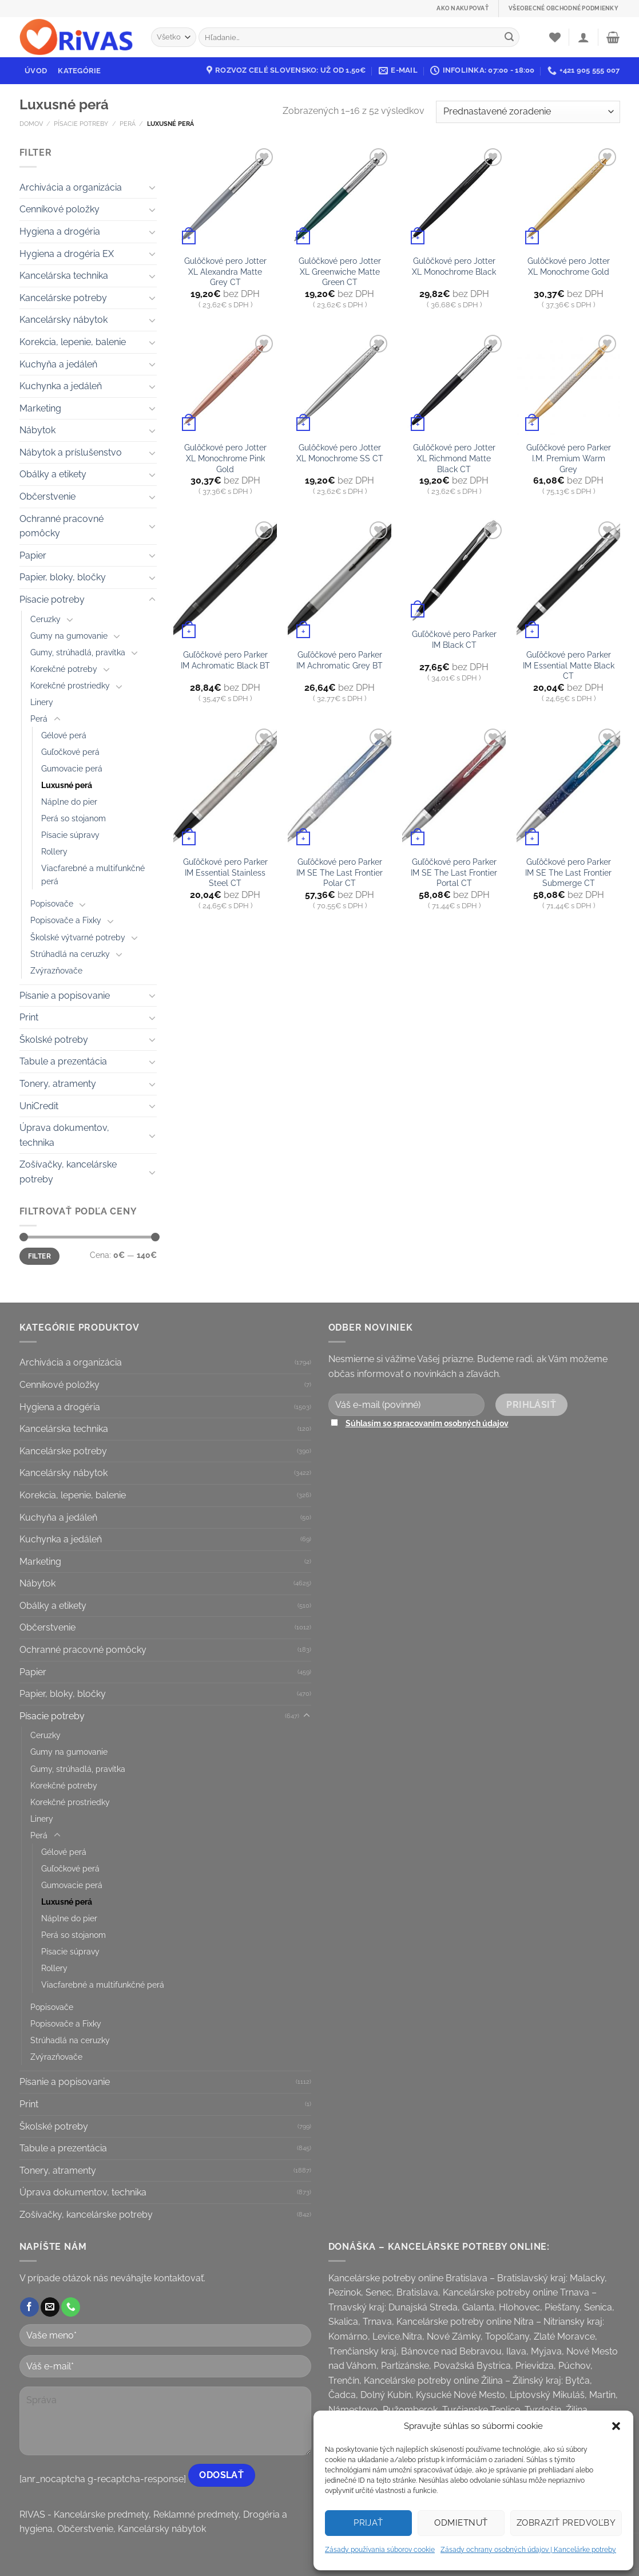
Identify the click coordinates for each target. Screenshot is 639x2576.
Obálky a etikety (52, 474)
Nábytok (37, 430)
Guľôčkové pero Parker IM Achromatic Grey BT (339, 660)
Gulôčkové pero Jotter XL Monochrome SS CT (339, 452)
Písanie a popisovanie (64, 995)
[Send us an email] (50, 2307)
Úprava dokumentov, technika (64, 1135)
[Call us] (70, 2307)
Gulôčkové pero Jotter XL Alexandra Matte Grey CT (225, 271)
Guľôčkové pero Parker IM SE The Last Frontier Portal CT (454, 872)
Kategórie (79, 70)
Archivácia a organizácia (70, 187)
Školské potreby (53, 1039)
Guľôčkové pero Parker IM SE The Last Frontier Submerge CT (568, 872)
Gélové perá (63, 735)
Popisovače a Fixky (65, 920)
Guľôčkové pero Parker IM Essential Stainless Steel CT (225, 872)
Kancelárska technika (63, 275)
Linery (41, 702)
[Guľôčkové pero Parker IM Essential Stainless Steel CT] (224, 787)
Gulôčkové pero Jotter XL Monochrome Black (454, 266)
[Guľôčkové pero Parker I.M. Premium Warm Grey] (568, 383)
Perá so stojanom (73, 818)
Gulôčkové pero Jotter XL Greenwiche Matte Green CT (340, 271)
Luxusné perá (66, 785)
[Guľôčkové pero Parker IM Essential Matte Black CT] (568, 580)
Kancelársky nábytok (63, 319)
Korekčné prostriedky (70, 685)
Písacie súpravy (70, 835)
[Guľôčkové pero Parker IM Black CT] (453, 570)
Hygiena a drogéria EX (66, 253)
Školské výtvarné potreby (77, 937)
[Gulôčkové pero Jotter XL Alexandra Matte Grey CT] (224, 196)
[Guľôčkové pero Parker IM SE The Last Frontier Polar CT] (339, 787)
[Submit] (509, 37)
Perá (128, 124)
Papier (32, 555)
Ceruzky (45, 619)
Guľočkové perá (70, 752)
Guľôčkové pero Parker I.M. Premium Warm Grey (568, 457)
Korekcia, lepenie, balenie (72, 342)
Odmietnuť (460, 2523)
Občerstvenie (47, 496)
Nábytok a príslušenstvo (70, 452)
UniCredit (38, 1106)
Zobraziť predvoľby (566, 2523)
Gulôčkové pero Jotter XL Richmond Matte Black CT (454, 457)
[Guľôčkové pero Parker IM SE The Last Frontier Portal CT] (453, 787)
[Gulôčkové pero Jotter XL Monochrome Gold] (568, 196)
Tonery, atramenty (57, 1083)
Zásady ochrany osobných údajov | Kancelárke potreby (528, 2550)
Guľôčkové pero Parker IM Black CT (454, 639)
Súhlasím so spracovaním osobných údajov (427, 1423)
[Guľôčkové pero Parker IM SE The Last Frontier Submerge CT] (568, 787)
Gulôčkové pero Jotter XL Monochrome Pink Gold (225, 457)
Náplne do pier (69, 801)
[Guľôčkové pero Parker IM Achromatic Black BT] (224, 580)
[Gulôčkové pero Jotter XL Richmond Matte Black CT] (453, 383)
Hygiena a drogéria (59, 231)
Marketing (40, 408)
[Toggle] (152, 187)
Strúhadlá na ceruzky (70, 954)
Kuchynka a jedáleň (60, 386)
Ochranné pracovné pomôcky (61, 526)
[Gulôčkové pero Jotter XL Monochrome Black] (453, 196)
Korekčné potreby (63, 669)
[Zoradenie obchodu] (528, 112)
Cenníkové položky (59, 209)
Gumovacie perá (71, 768)
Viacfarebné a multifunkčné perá (93, 874)
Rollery (54, 851)
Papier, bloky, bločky (62, 577)
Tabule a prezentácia (63, 1061)
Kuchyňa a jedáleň (58, 364)
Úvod (36, 70)
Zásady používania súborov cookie (380, 2550)
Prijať (368, 2523)
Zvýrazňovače (56, 970)
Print (28, 1017)
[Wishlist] (555, 37)
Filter (39, 1256)
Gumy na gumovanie (69, 635)
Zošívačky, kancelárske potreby (68, 1172)
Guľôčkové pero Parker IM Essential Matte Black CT (568, 665)
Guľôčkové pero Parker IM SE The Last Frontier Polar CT (339, 872)
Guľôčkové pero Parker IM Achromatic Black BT (225, 660)
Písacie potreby (81, 124)
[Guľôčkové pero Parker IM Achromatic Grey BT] (339, 580)
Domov (31, 124)
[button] (616, 2426)
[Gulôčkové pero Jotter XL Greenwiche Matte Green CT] (339, 196)
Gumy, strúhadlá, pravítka (77, 652)
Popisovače (51, 903)
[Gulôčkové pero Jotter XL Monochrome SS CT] (339, 383)
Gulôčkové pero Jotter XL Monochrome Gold (568, 266)
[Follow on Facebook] (29, 2307)
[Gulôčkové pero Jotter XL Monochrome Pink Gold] (224, 383)
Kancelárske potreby (63, 297)
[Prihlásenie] (583, 37)
